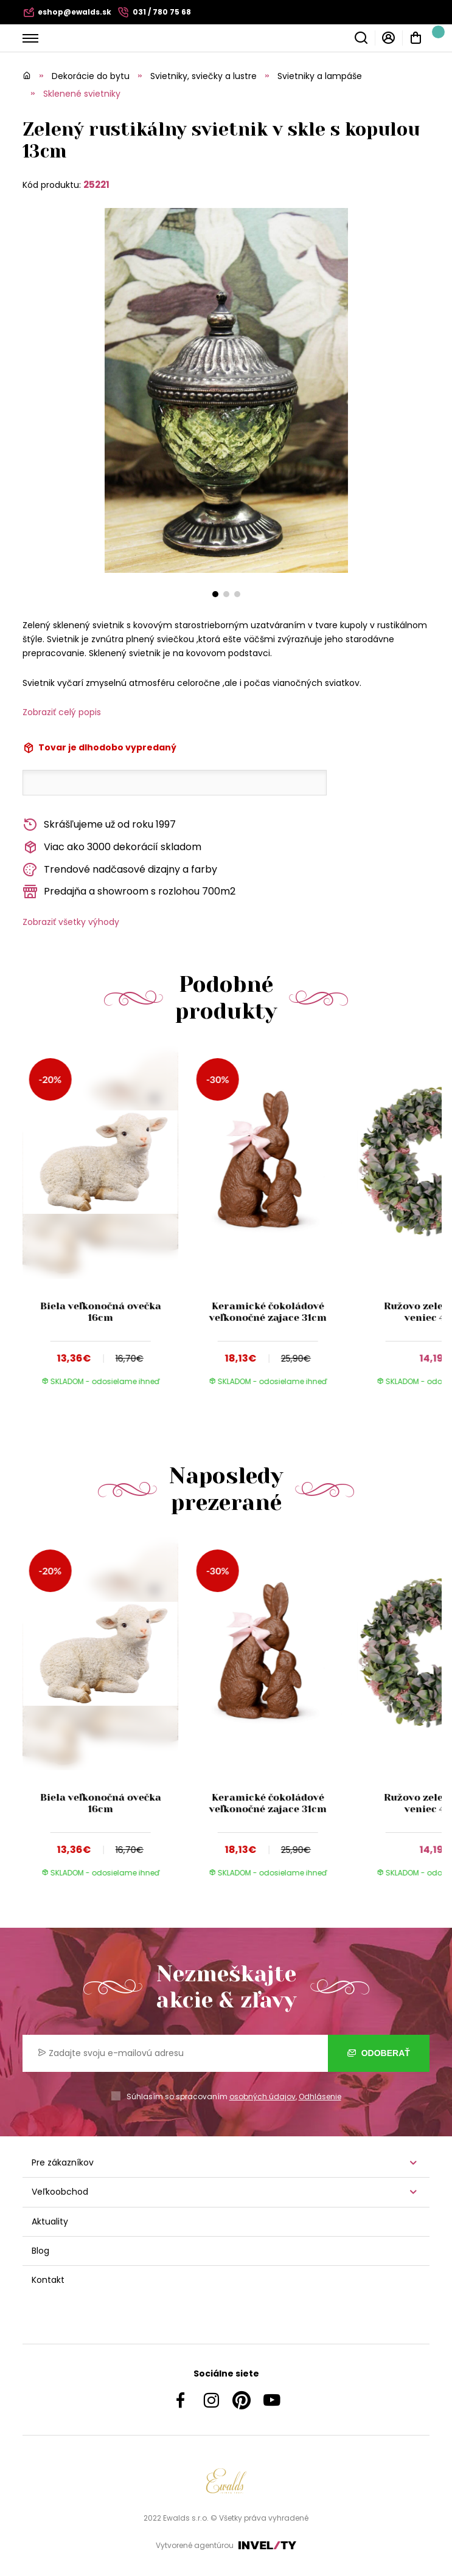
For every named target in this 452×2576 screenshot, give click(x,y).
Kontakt (48, 2280)
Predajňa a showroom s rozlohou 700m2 (129, 891)
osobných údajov (262, 2096)
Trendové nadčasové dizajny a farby (120, 870)
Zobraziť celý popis (62, 712)
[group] (106, 1227)
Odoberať (378, 2053)
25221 (96, 184)
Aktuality (50, 2221)
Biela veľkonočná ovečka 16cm (100, 1311)
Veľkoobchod (60, 2192)
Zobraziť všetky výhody (71, 922)
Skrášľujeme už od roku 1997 (99, 825)
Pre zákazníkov (63, 2162)
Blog (40, 2251)
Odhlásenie (320, 2096)
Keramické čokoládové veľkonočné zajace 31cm (268, 1311)
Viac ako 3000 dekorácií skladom (112, 847)
